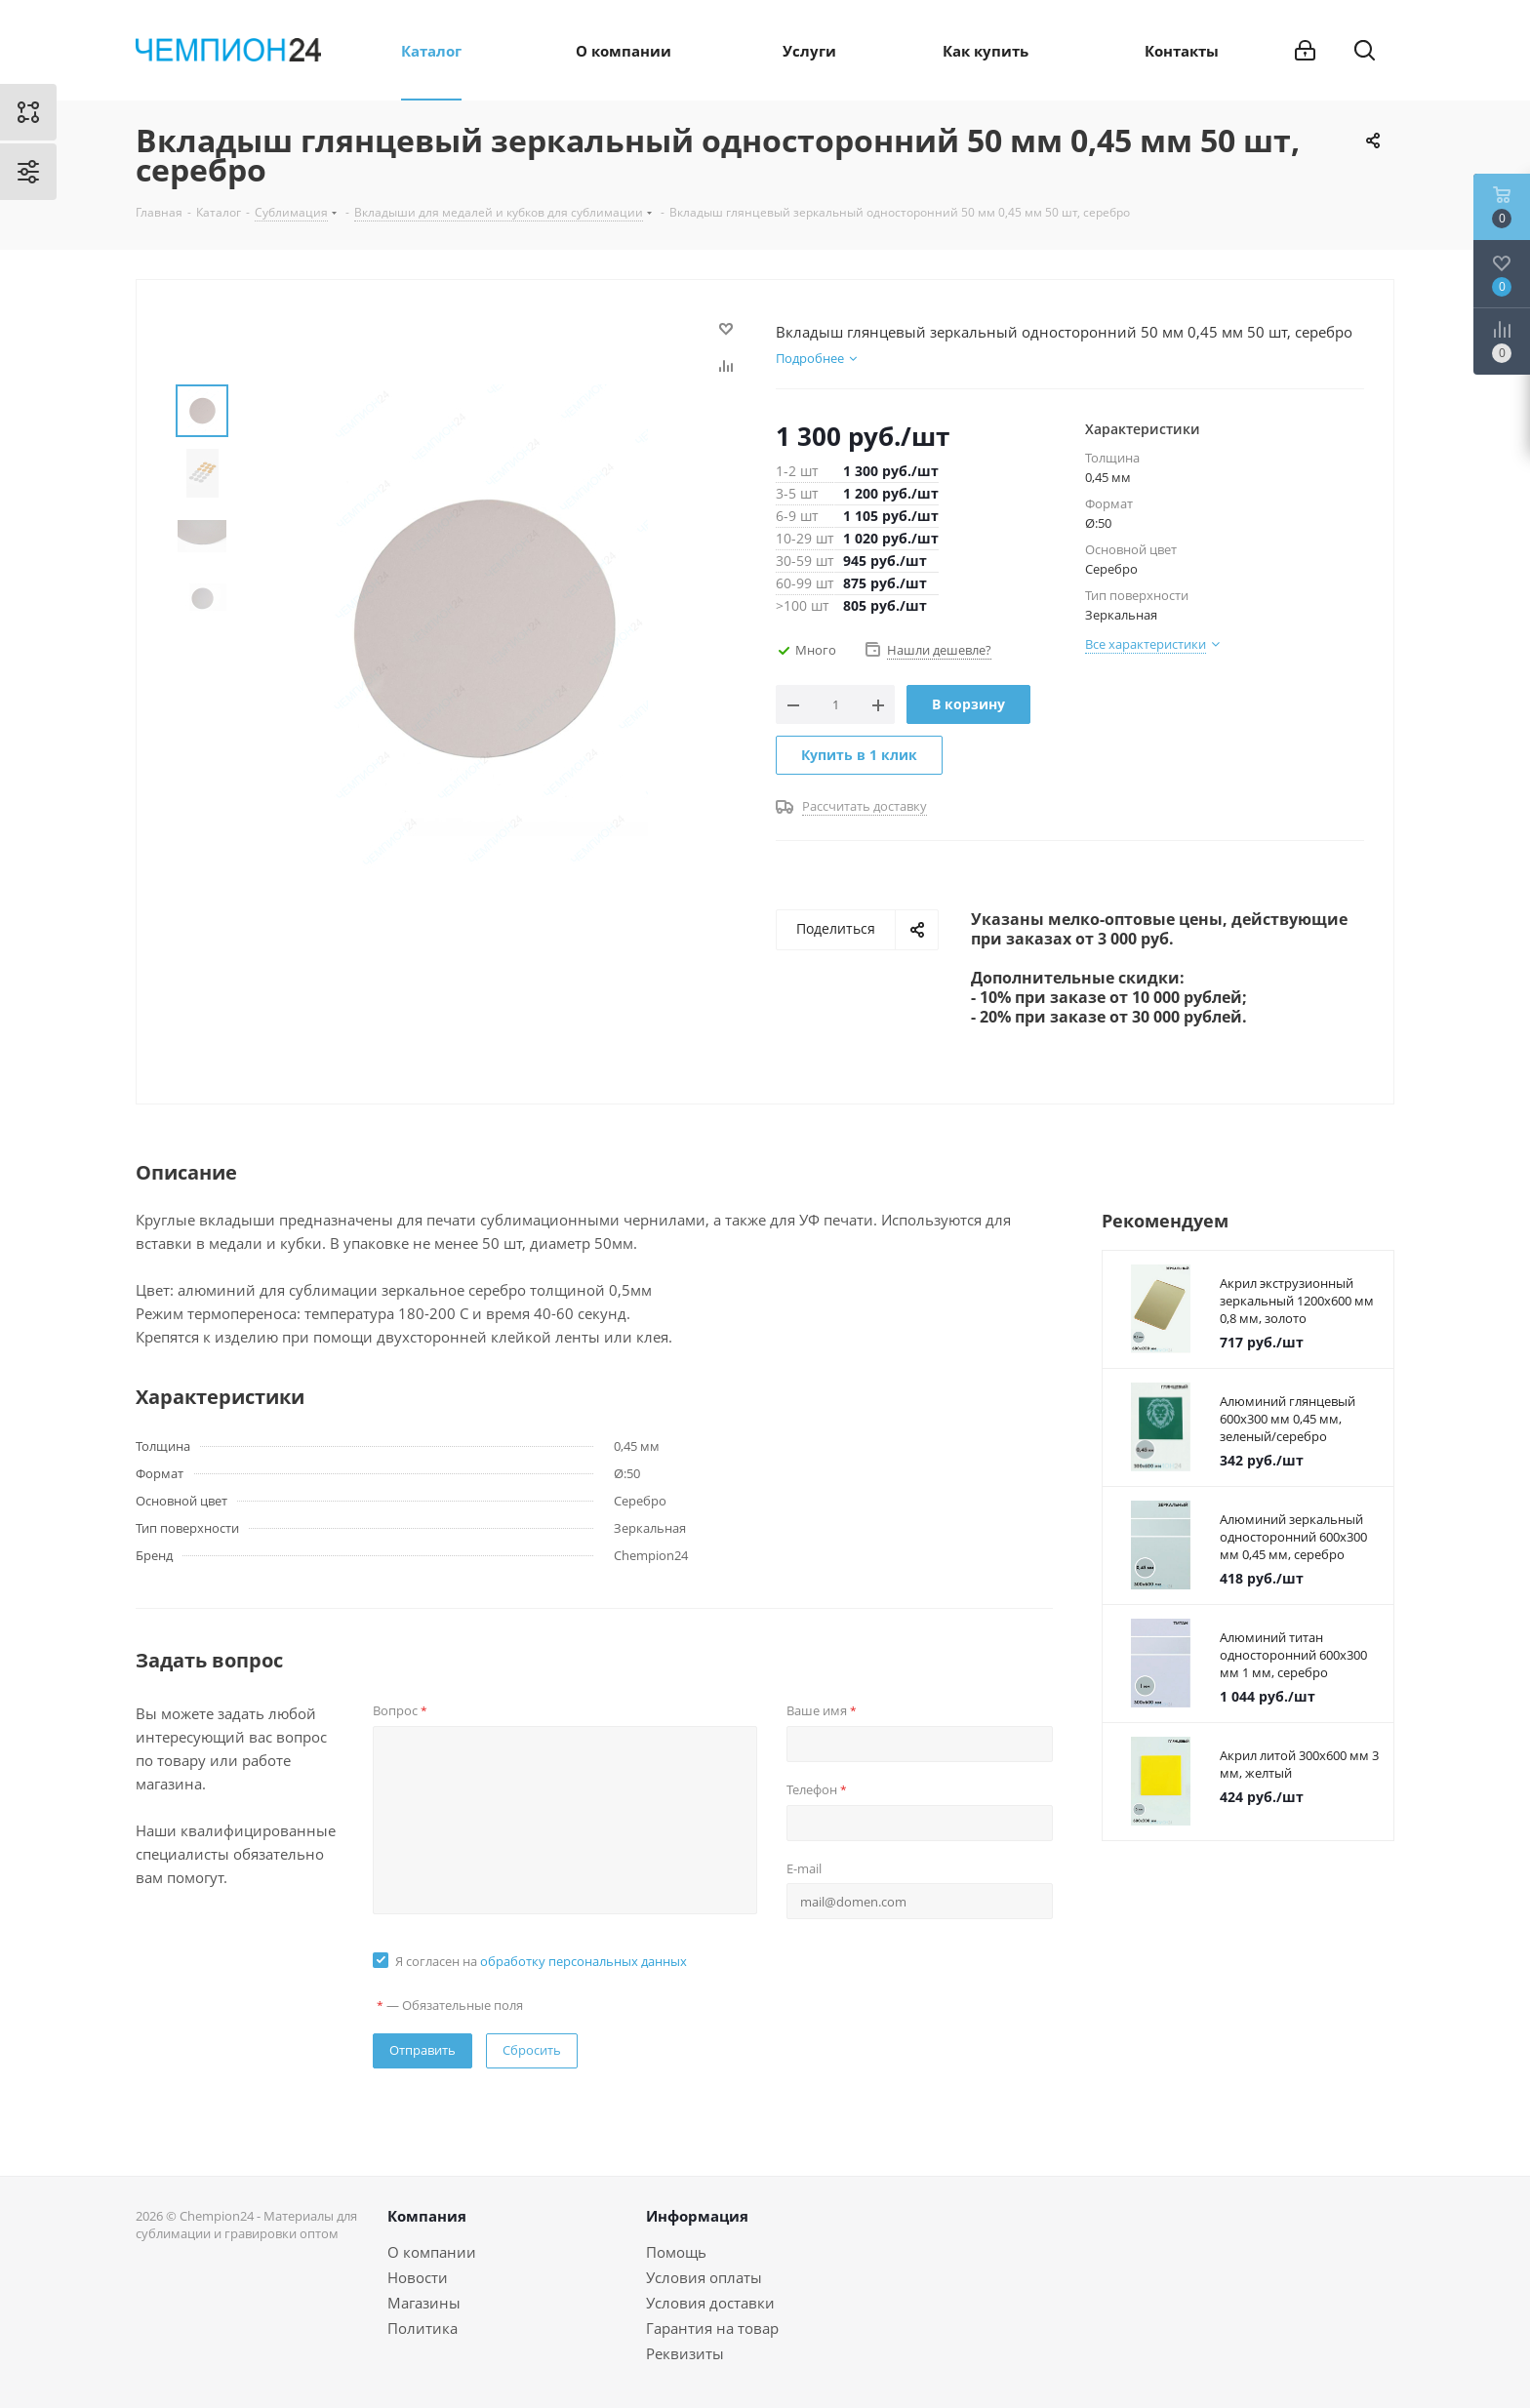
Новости (417, 2277)
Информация (697, 2216)
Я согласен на (541, 1961)
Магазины (424, 2302)
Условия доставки (710, 2302)
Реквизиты (685, 2353)
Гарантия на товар (712, 2328)
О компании (431, 2252)
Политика (422, 2328)
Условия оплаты (704, 2277)
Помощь (676, 2252)
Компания (426, 2216)
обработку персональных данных (583, 1961)
